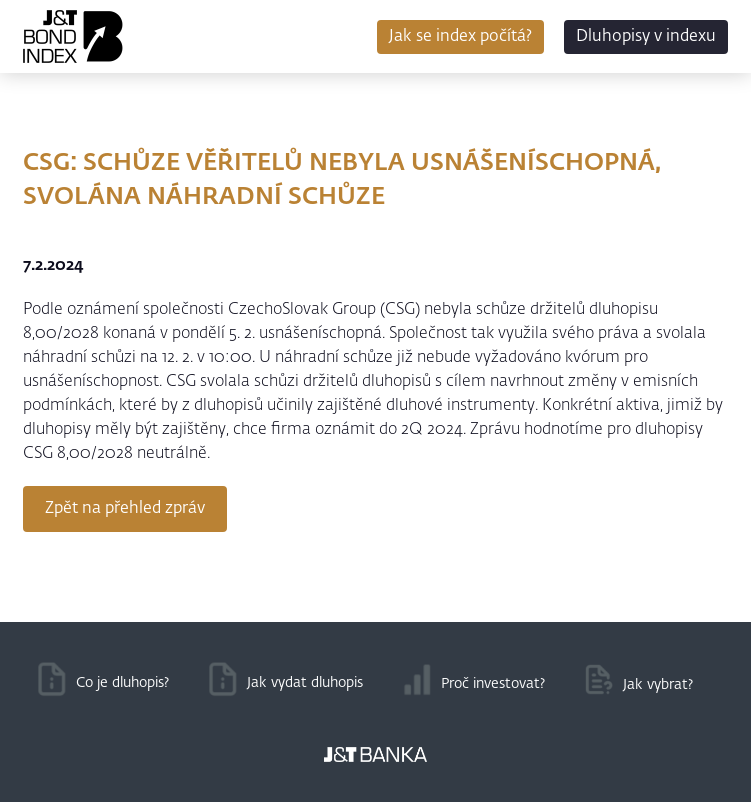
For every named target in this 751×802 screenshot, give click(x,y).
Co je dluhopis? (122, 683)
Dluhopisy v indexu (646, 37)
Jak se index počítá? (460, 37)
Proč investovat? (493, 684)
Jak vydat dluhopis (305, 683)
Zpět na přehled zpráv (125, 509)
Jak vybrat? (658, 685)
